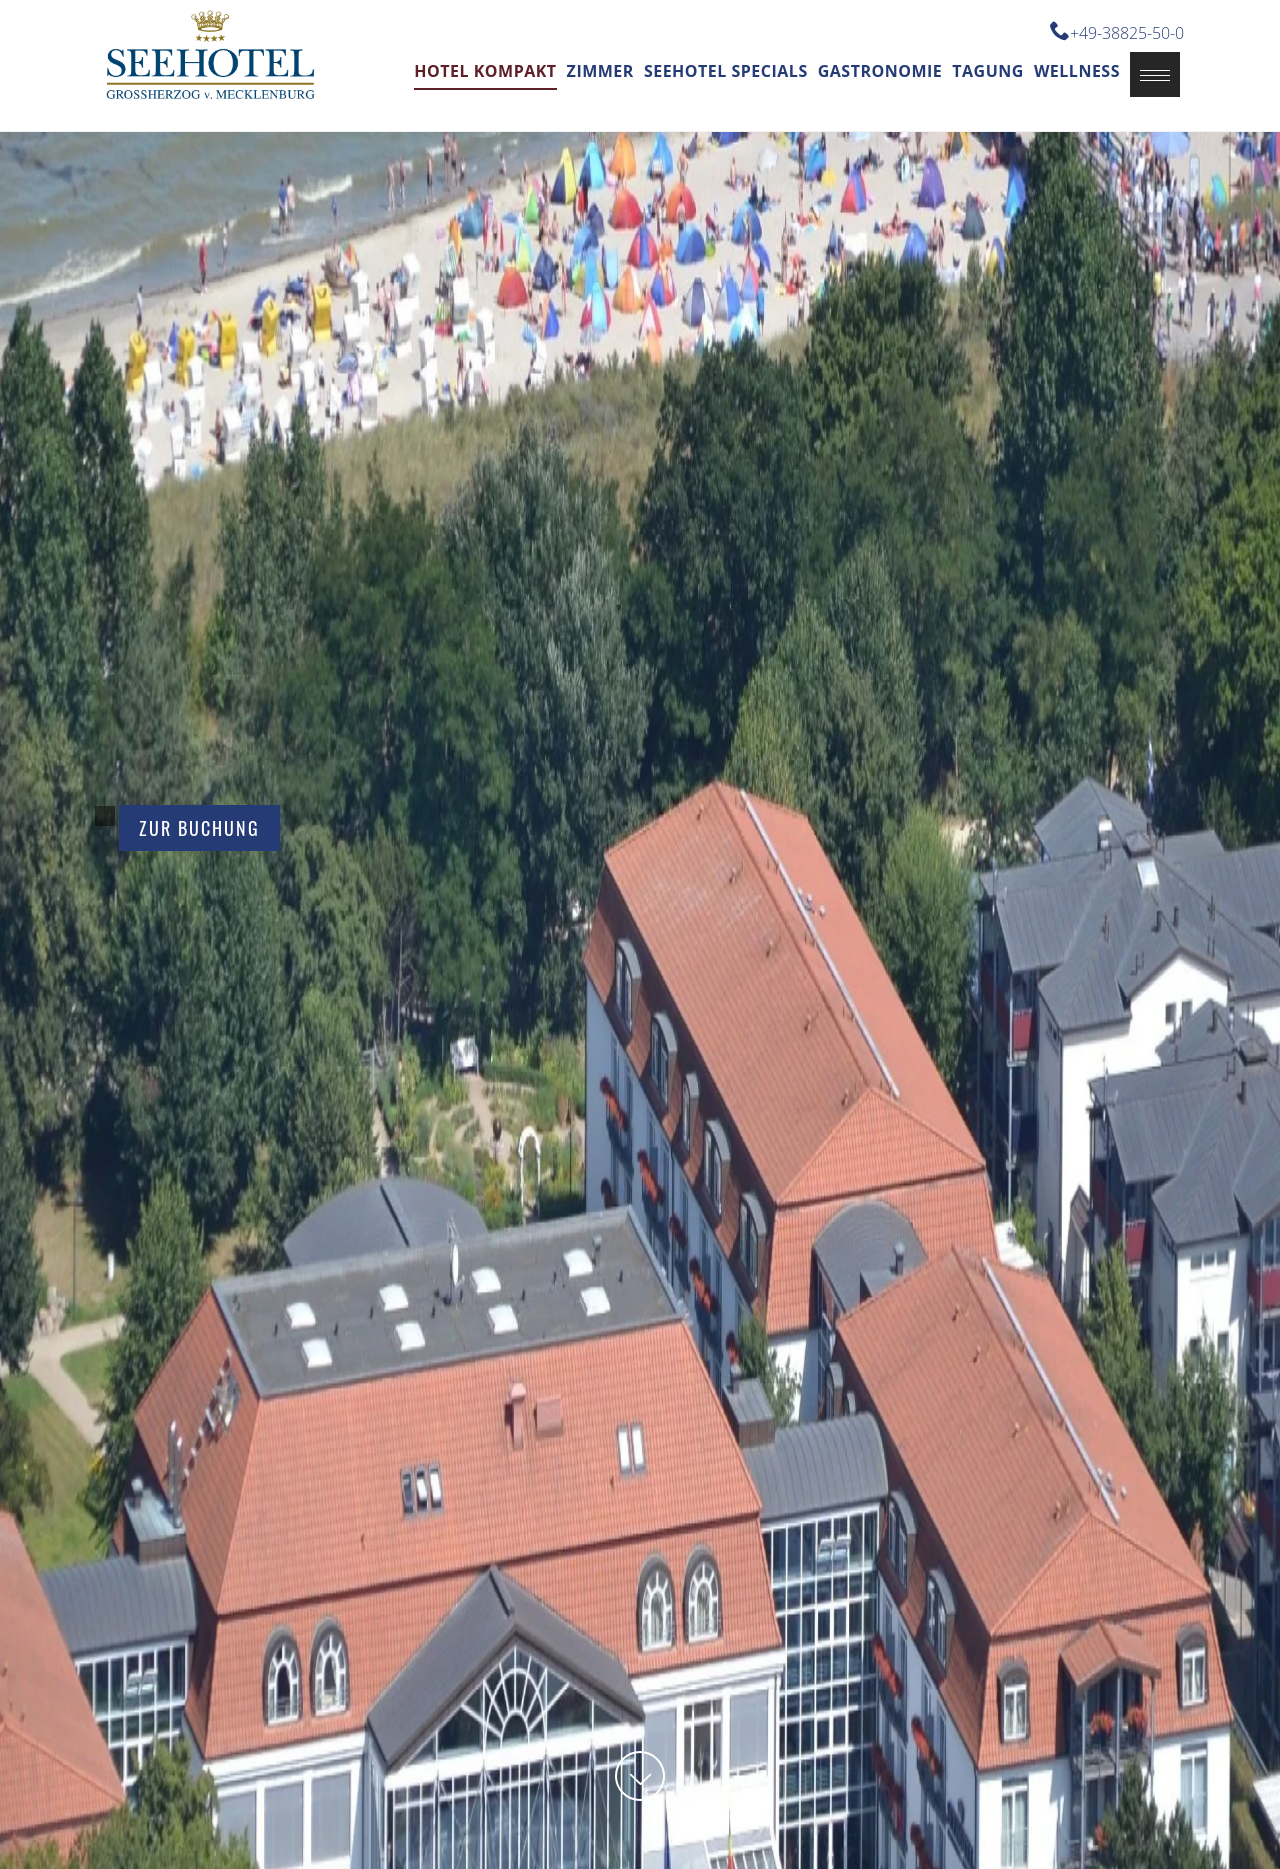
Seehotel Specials (726, 71)
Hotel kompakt (485, 71)
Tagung (988, 71)
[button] (1155, 74)
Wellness (1077, 71)
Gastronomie (880, 71)
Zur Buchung (199, 828)
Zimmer (600, 71)
